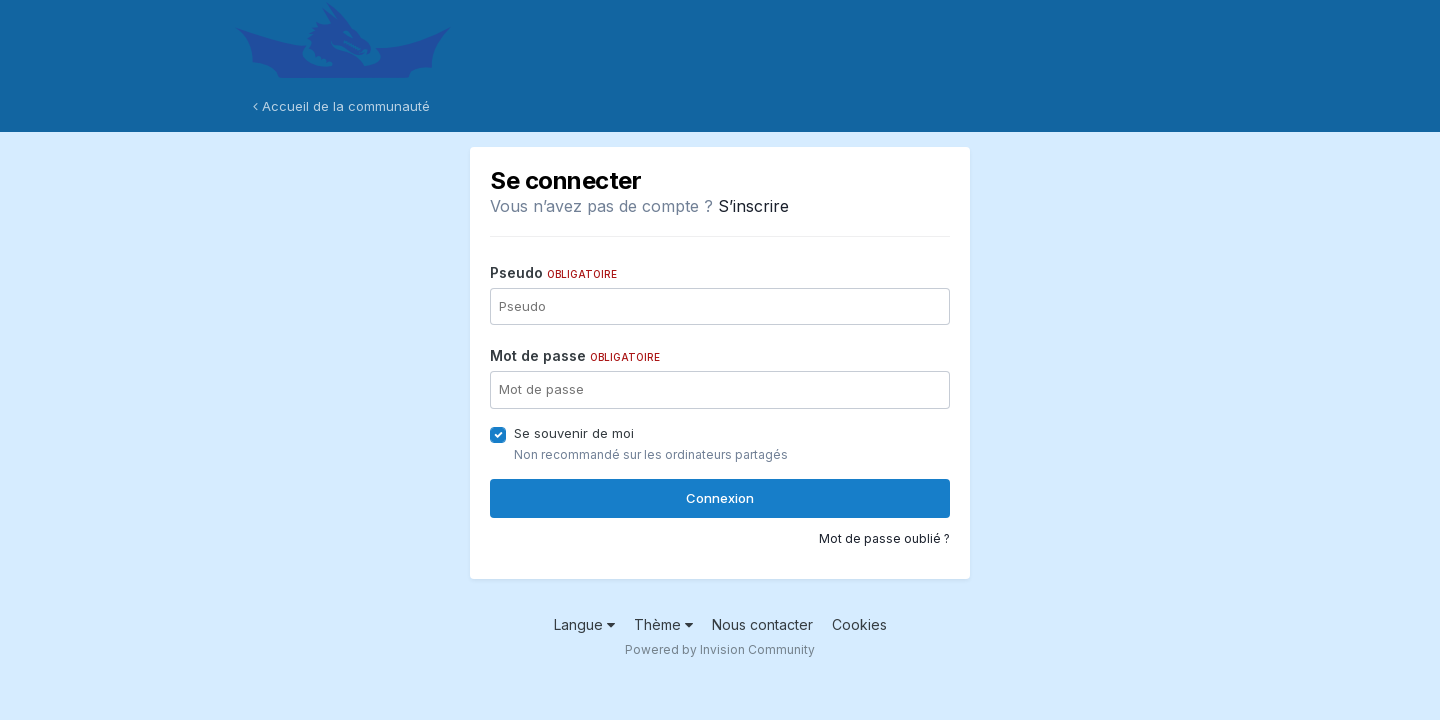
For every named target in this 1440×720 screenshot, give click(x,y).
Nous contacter (762, 624)
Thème (663, 624)
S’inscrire (753, 206)
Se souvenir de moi (574, 433)
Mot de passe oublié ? (884, 538)
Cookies (859, 624)
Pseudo (553, 272)
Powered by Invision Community (720, 649)
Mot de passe (575, 355)
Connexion (720, 498)
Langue (584, 624)
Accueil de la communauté (341, 106)
